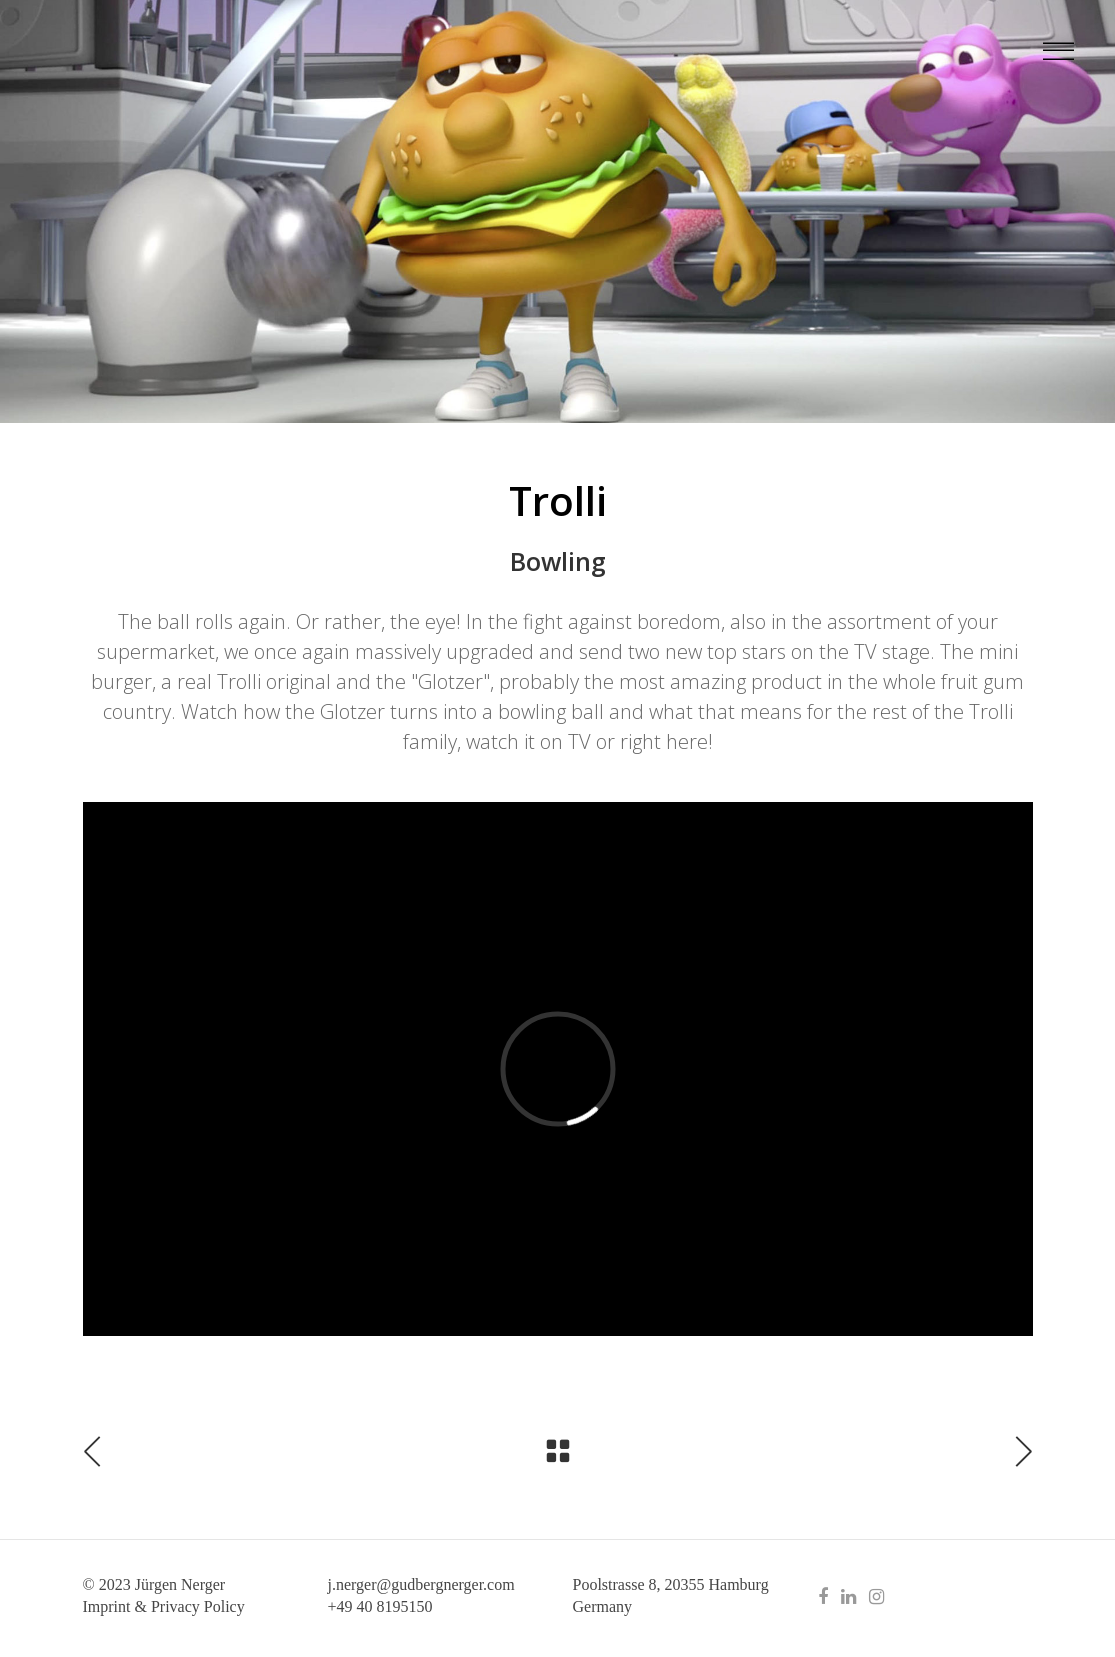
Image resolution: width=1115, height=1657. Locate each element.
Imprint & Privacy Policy (164, 1606)
